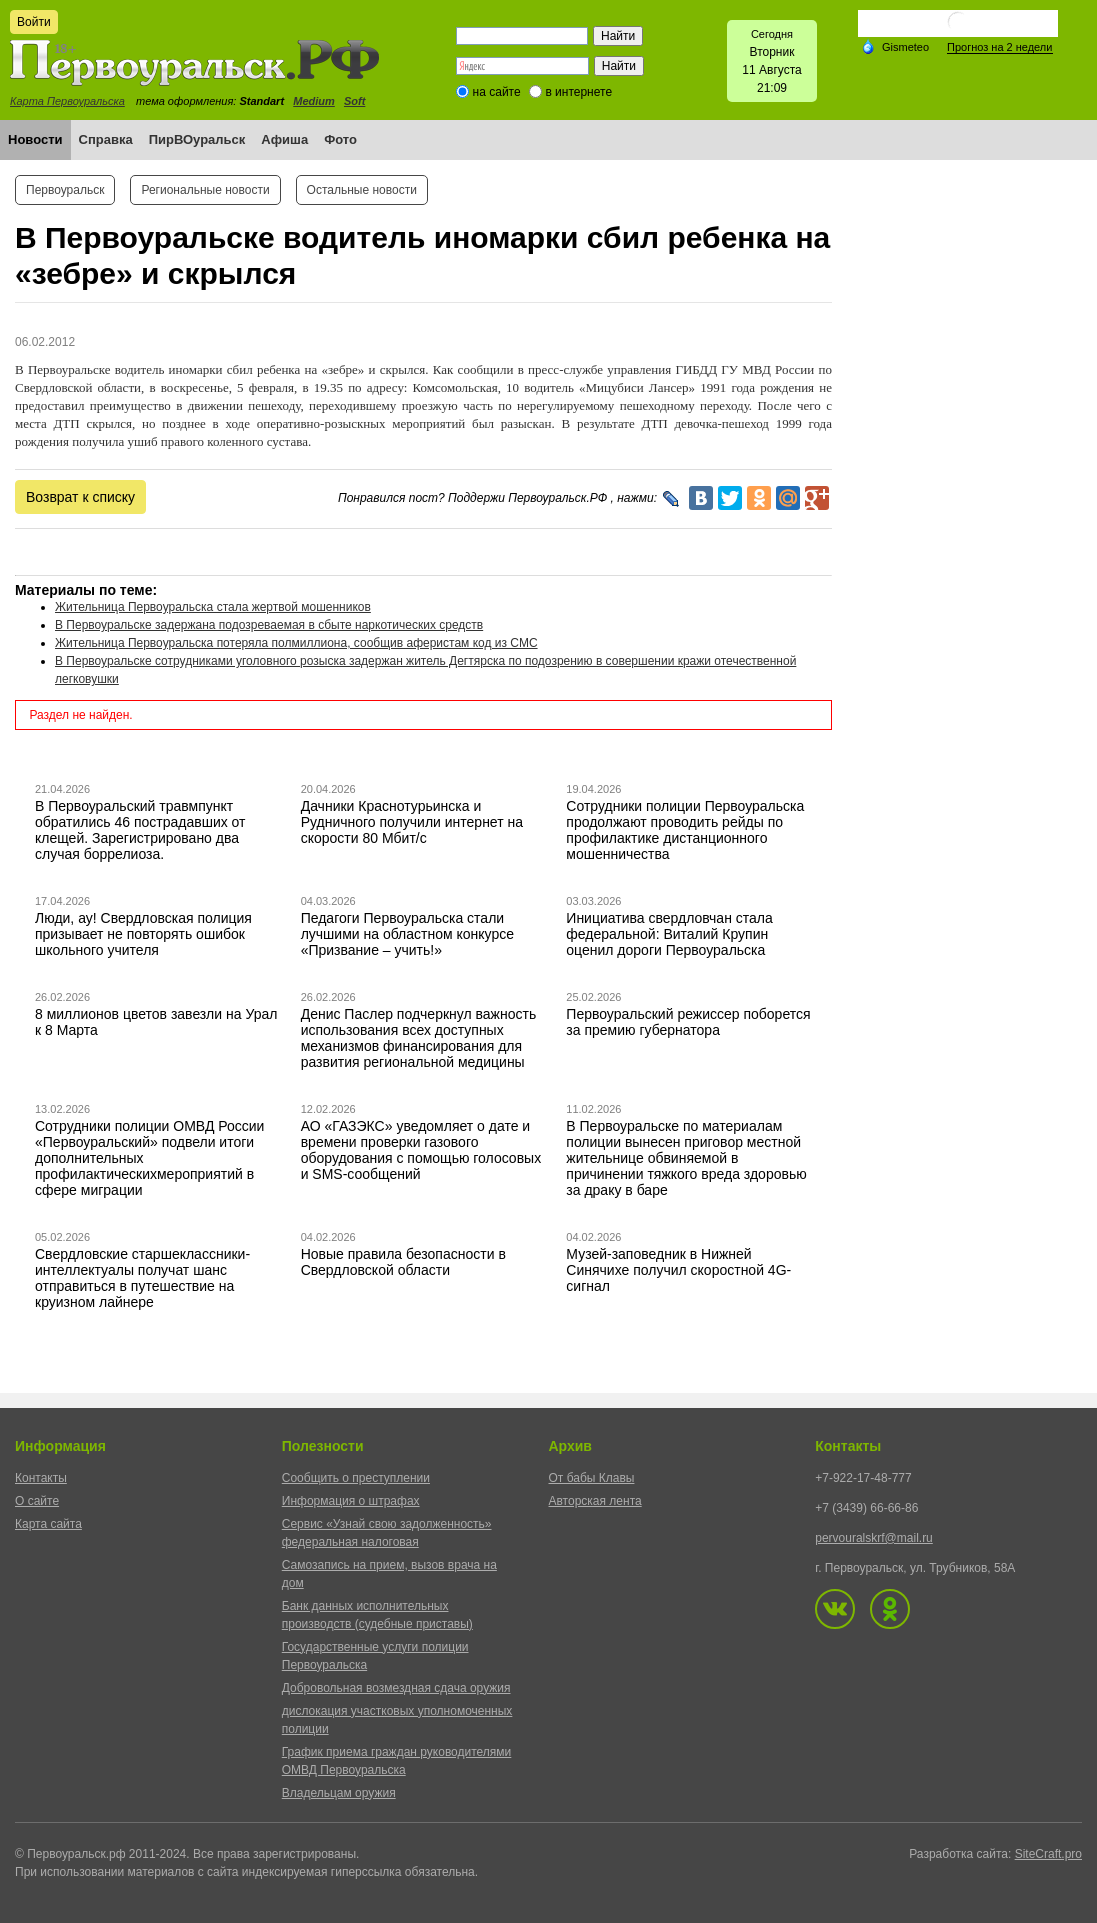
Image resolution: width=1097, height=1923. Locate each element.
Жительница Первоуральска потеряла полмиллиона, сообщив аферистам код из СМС (296, 643)
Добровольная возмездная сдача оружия (396, 1688)
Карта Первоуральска (67, 101)
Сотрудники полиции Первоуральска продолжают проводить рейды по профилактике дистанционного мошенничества (685, 830)
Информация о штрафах (351, 1501)
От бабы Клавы (592, 1478)
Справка (106, 139)
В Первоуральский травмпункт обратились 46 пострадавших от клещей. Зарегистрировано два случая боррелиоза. (140, 830)
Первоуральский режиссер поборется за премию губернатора (688, 1022)
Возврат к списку (80, 497)
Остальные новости (362, 190)
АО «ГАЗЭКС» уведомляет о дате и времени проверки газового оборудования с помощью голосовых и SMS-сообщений (421, 1150)
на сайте (497, 92)
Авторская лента (595, 1501)
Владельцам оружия (339, 1793)
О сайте (37, 1501)
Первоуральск (65, 190)
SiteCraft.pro (1048, 1854)
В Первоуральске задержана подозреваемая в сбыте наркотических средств (269, 625)
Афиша (284, 139)
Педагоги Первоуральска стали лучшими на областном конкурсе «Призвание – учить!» (407, 934)
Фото (340, 139)
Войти (34, 22)
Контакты (41, 1478)
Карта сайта (48, 1524)
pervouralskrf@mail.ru (874, 1538)
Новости (35, 139)
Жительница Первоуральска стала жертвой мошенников (213, 607)
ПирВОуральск (197, 139)
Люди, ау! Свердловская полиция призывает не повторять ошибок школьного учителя (143, 934)
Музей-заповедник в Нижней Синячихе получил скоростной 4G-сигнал (678, 1270)
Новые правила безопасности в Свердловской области (403, 1262)
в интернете (578, 92)
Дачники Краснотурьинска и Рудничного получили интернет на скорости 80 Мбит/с (412, 822)
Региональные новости (205, 190)
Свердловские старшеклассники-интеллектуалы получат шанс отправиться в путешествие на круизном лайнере (142, 1278)
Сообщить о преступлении (356, 1478)
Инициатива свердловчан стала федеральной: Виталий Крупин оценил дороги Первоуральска (669, 934)
